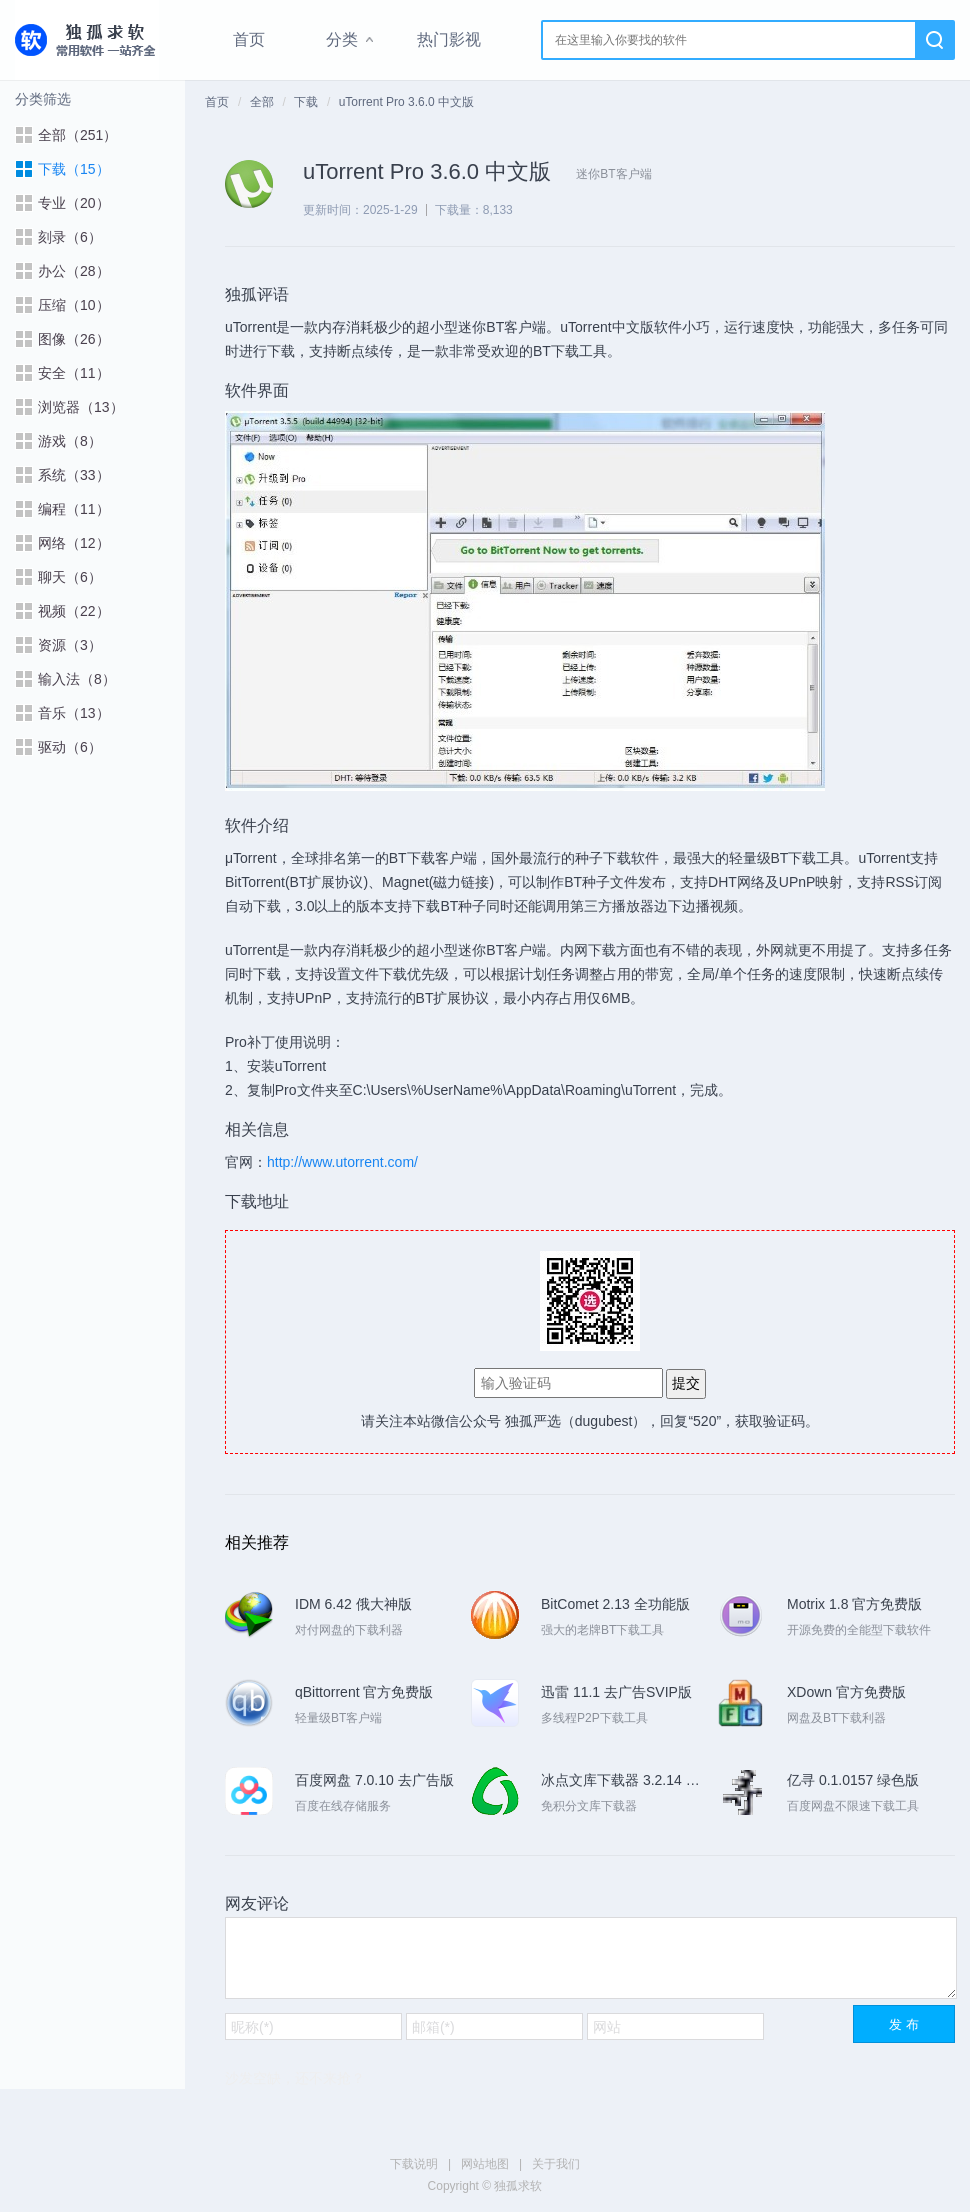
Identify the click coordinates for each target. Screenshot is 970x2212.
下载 (306, 102)
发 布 (904, 2024)
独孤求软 (87, 40)
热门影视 (449, 39)
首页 (249, 39)
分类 (342, 39)
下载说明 (414, 2164)
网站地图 (485, 2164)
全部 (262, 102)
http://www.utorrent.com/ (342, 1162)
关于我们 (556, 2164)
